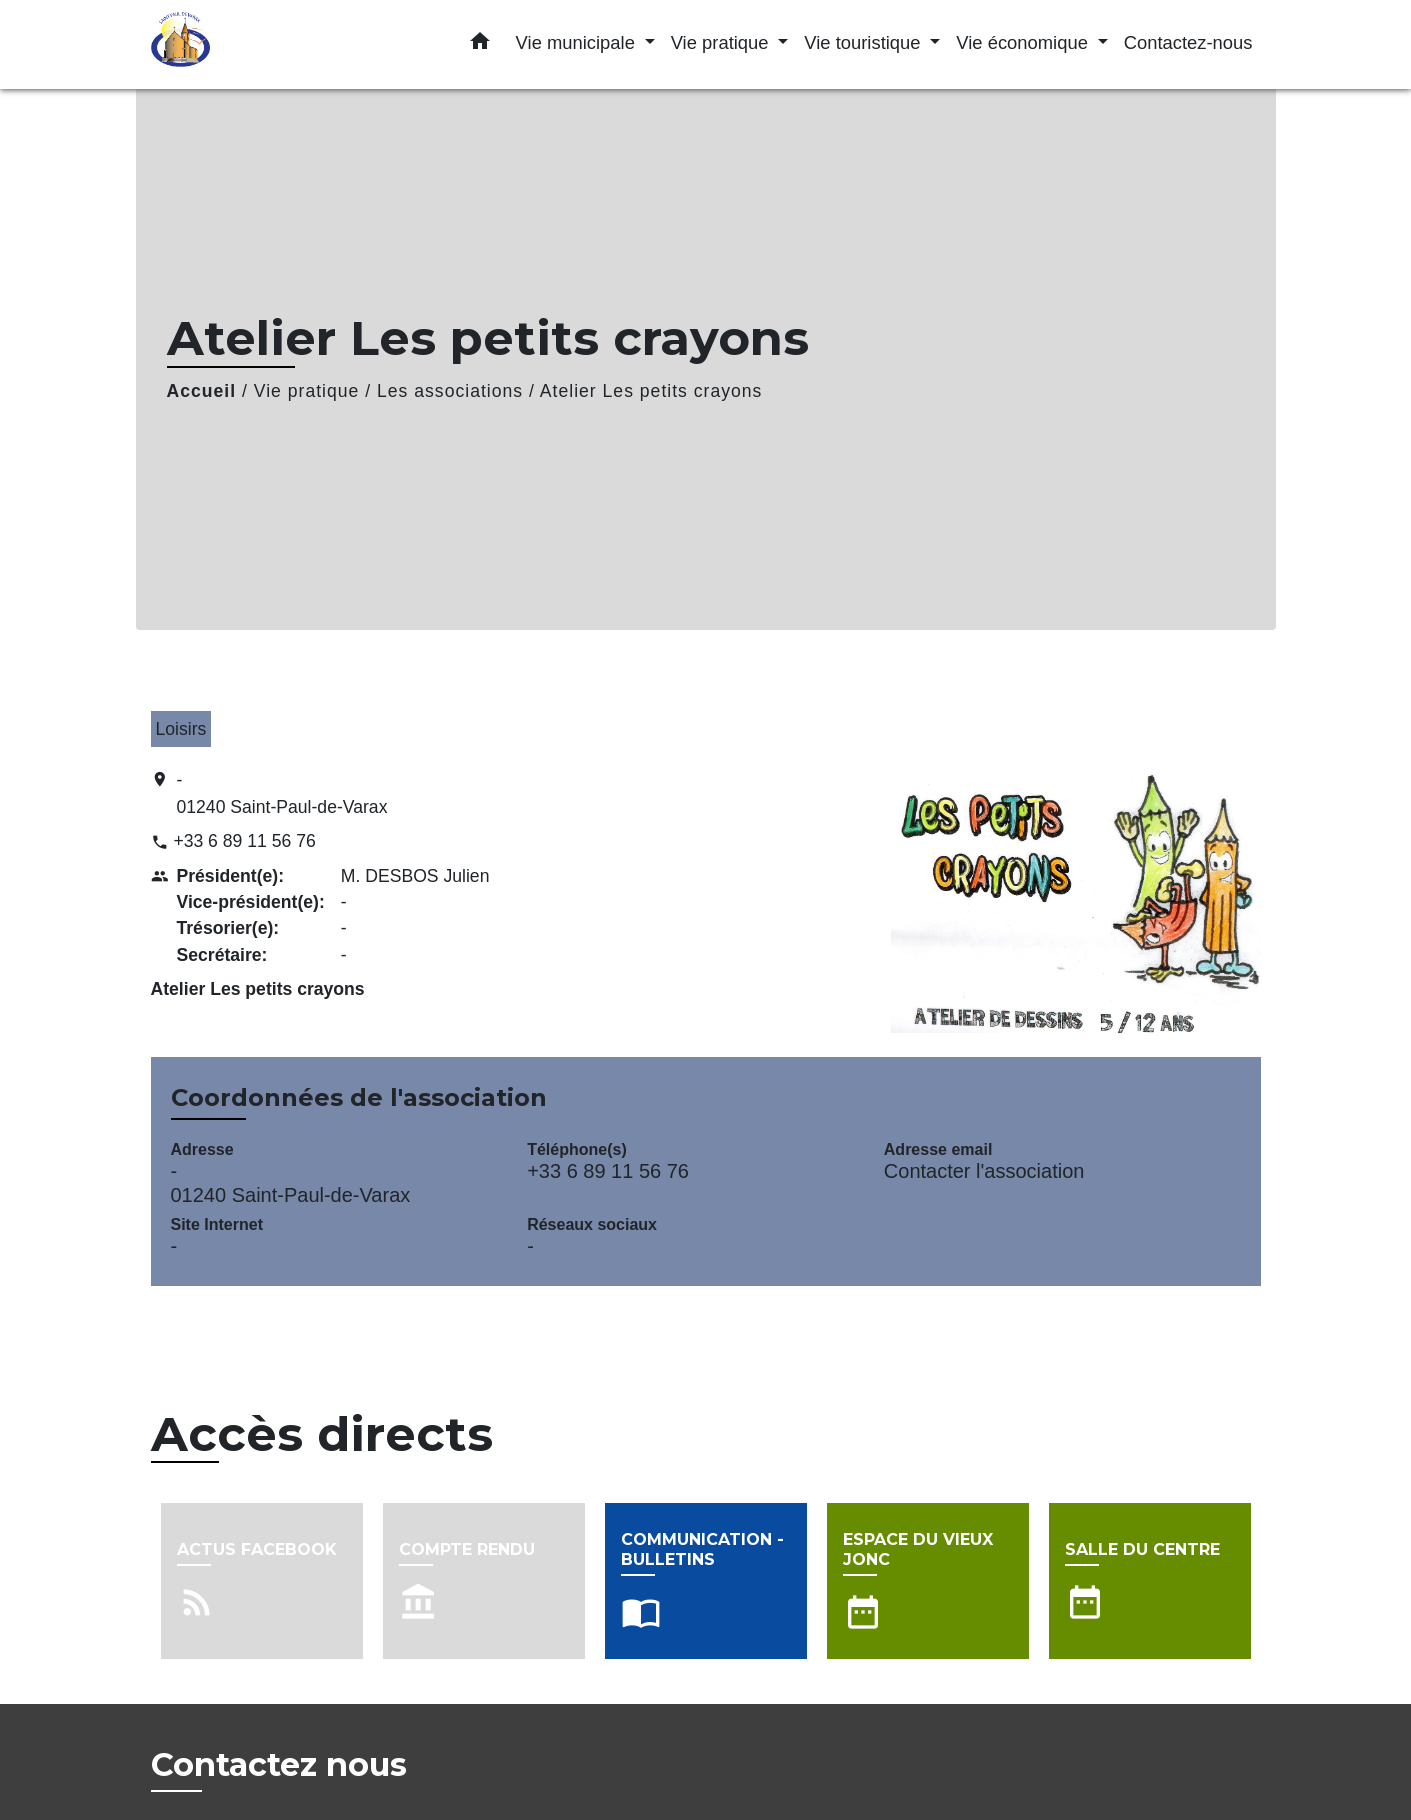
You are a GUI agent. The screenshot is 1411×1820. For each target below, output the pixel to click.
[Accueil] (276, 44)
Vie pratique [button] (722, 42)
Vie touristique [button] (864, 42)
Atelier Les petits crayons (651, 391)
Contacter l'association (984, 1171)
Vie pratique (307, 391)
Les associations (450, 391)
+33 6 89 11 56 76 (244, 841)
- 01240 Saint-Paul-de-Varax (282, 793)
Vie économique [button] (1024, 42)
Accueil (202, 391)
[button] (480, 45)
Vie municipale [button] (578, 42)
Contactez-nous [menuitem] (1188, 42)
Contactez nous (279, 1765)
